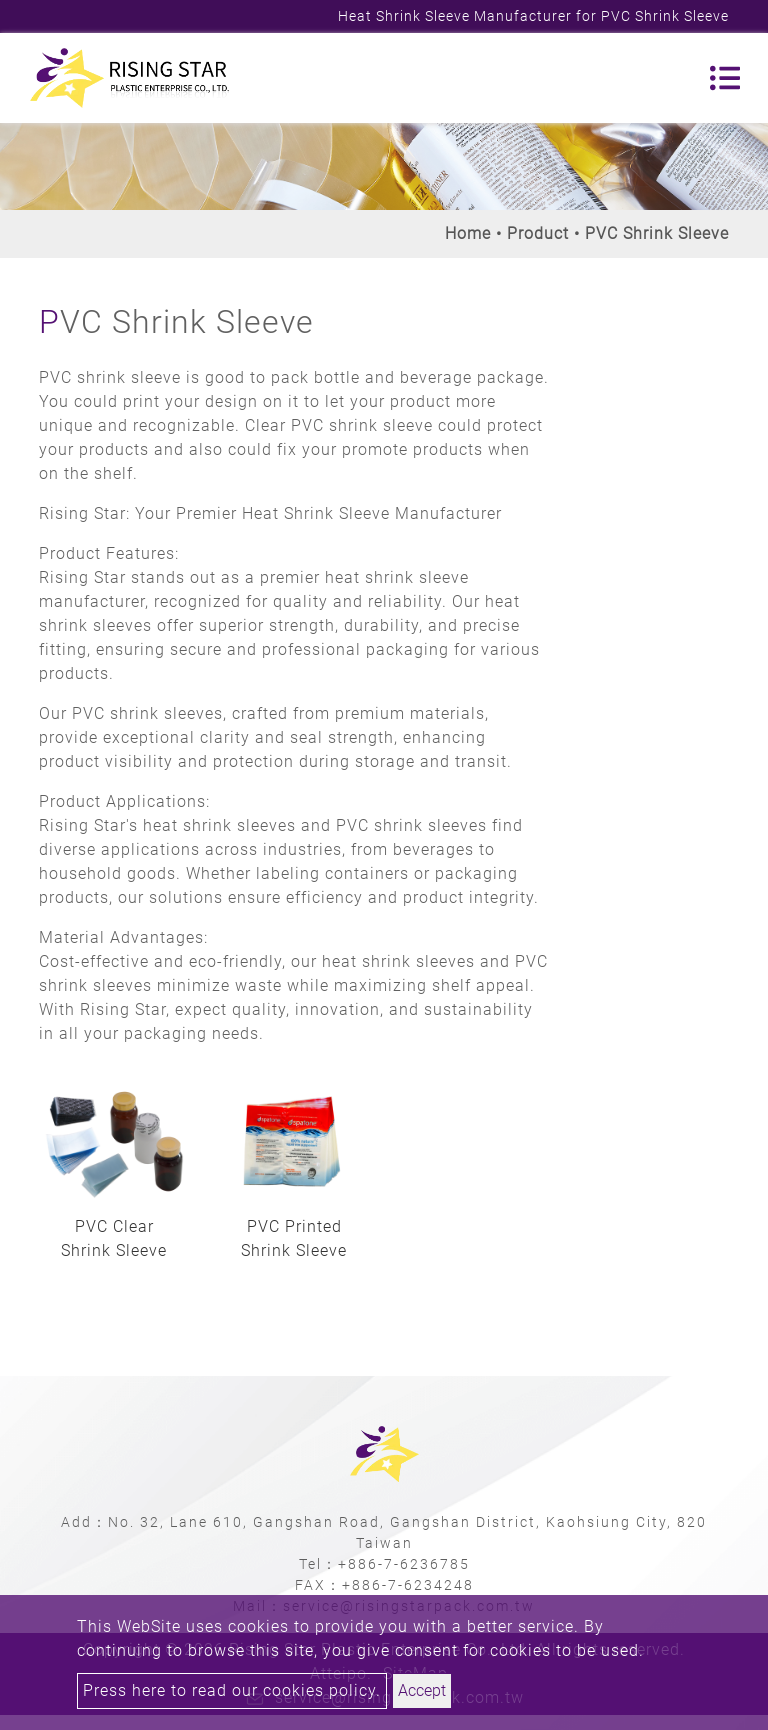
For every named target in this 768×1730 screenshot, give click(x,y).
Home (468, 233)
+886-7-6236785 (404, 1564)
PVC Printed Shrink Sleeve (294, 1238)
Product (538, 233)
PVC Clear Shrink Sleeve (114, 1238)
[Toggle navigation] (725, 78)
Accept (422, 1690)
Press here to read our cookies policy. (232, 1690)
